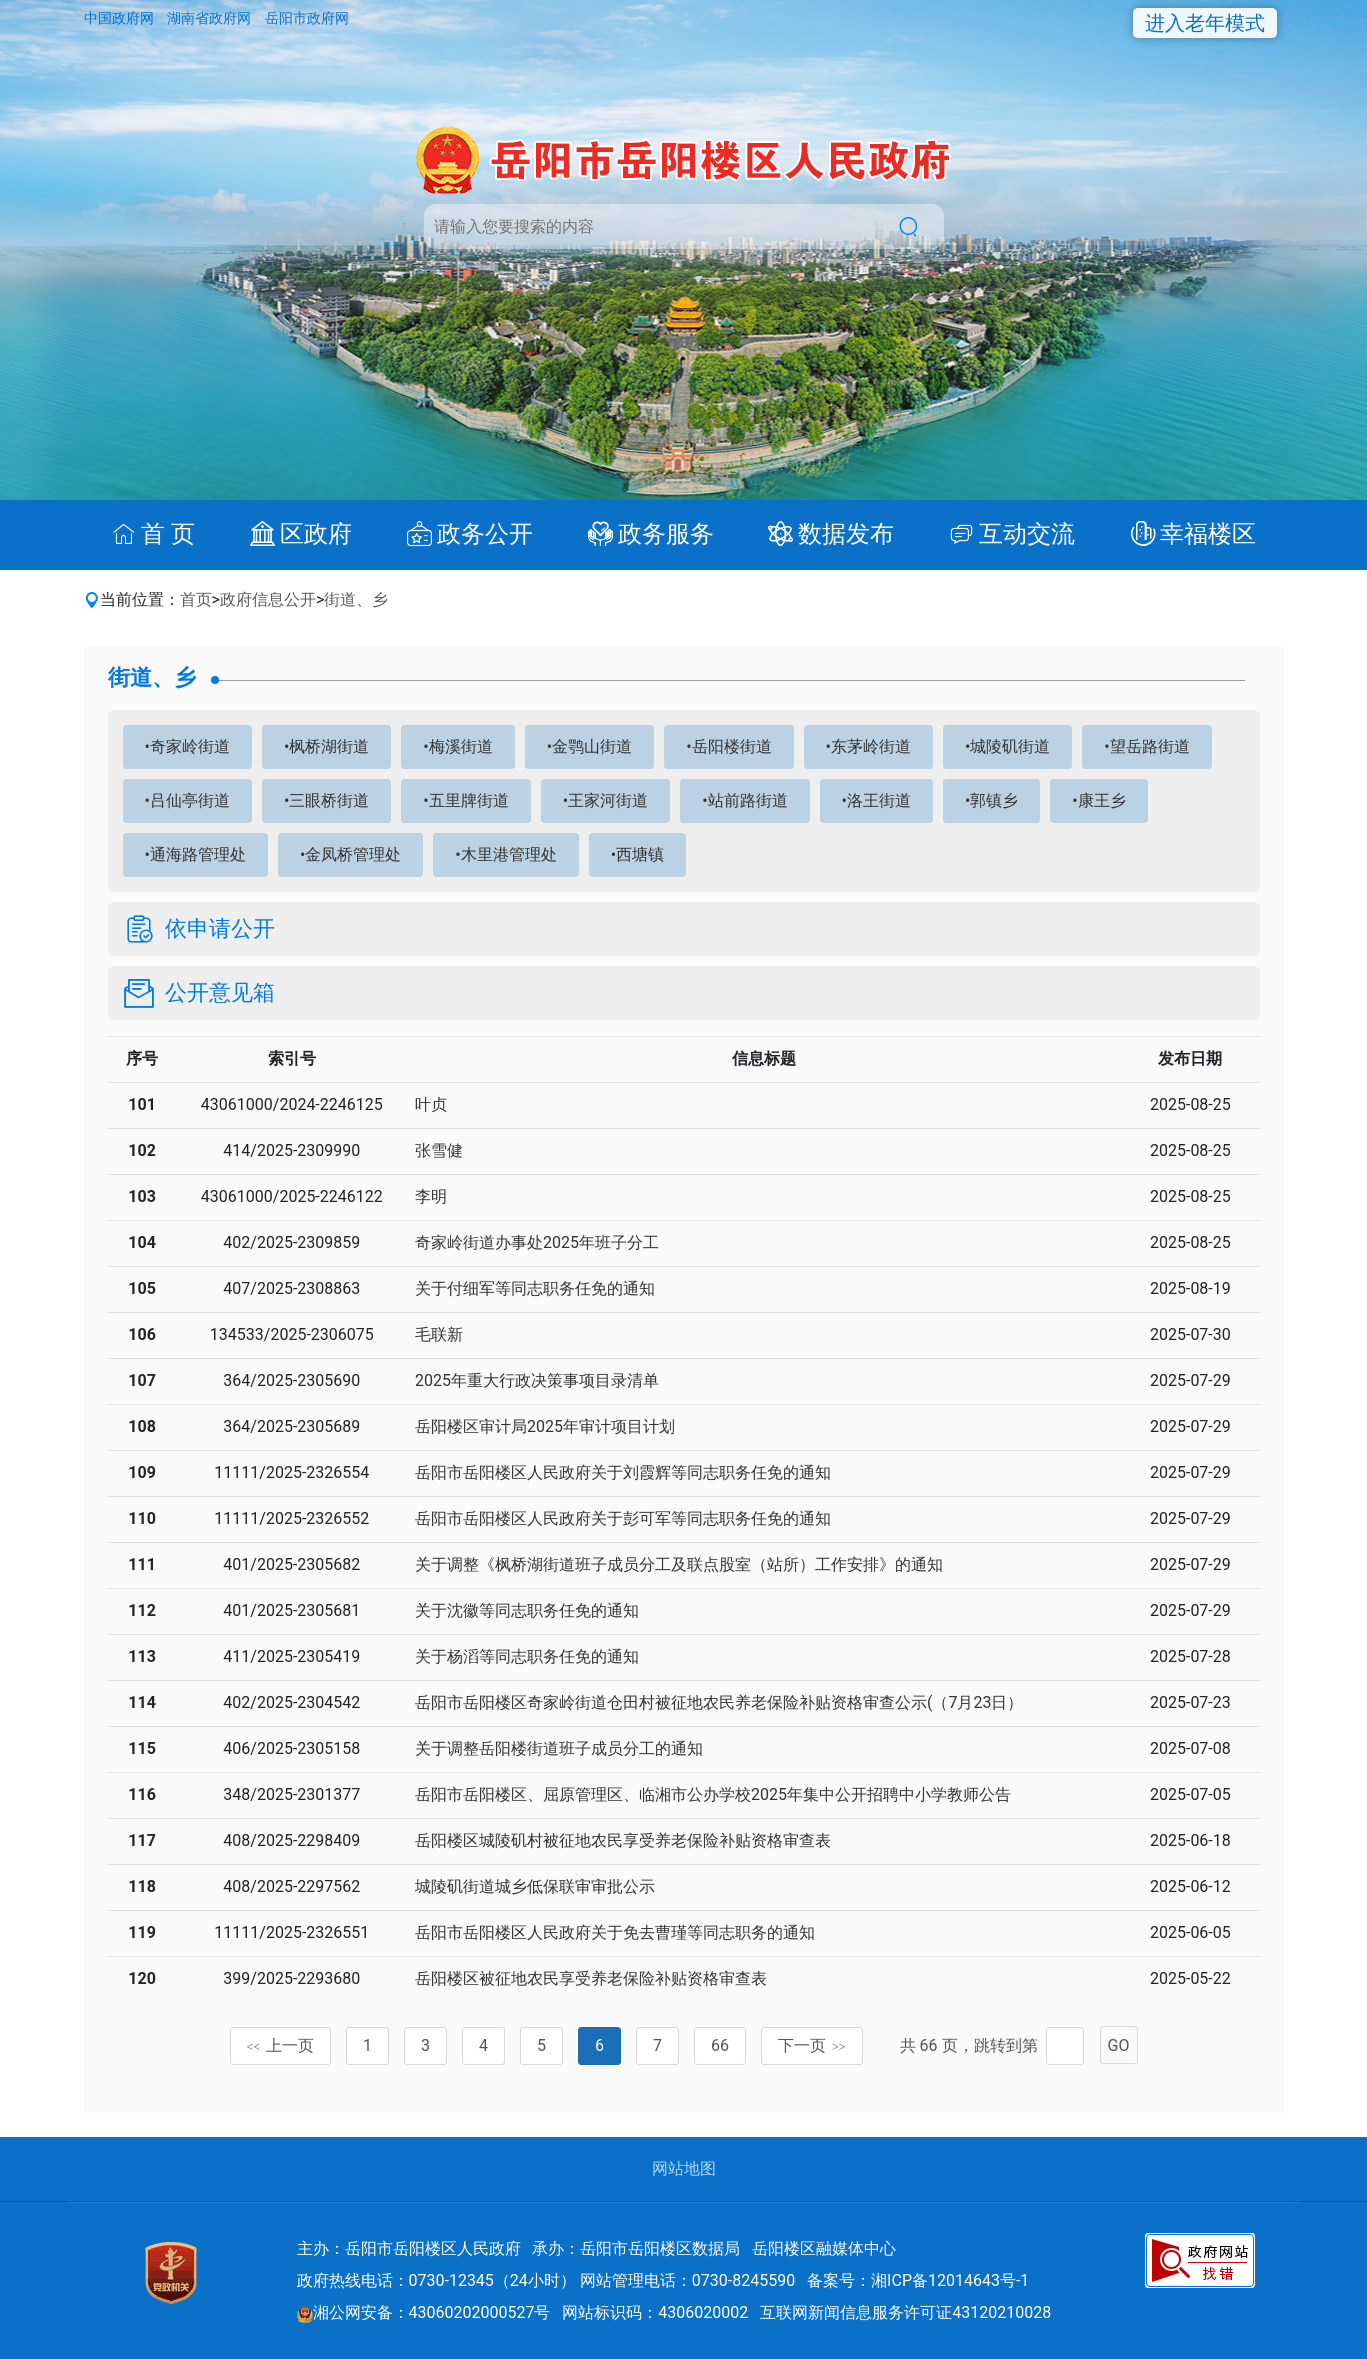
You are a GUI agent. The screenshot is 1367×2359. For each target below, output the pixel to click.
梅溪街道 (461, 746)
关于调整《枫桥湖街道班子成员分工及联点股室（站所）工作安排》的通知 (679, 1564)
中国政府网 (120, 18)
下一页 (812, 2045)
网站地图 (684, 2168)
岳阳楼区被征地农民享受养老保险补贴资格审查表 (591, 1978)
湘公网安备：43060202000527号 (424, 2312)
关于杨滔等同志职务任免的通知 (527, 1656)
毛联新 (439, 1334)
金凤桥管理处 (353, 854)
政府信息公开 (268, 599)
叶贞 (431, 1104)
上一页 (281, 2045)
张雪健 (439, 1150)
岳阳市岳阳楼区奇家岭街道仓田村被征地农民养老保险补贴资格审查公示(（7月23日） (719, 1702)
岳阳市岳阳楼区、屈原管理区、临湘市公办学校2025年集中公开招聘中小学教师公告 (713, 1794)
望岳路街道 (1150, 746)
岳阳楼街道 (732, 746)
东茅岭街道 (871, 746)
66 (720, 2045)
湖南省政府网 (210, 18)
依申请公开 (220, 929)
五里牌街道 (469, 800)
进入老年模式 (1205, 23)
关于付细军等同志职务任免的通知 (535, 1288)
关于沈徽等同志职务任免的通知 (527, 1610)
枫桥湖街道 (329, 746)
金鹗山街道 (592, 746)
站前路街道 (748, 800)
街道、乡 (356, 599)
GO (1119, 2045)
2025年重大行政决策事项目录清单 (537, 1380)
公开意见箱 (220, 993)
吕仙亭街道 (190, 800)
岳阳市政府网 (307, 18)
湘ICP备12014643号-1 (950, 2280)
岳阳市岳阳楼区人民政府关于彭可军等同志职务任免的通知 (623, 1518)
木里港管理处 (509, 854)
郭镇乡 (994, 800)
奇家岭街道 (190, 746)
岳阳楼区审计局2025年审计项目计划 (545, 1426)
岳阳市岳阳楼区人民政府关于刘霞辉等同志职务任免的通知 (623, 1472)
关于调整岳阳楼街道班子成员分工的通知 (559, 1748)
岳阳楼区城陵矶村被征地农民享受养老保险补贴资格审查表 (623, 1840)
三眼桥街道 (329, 800)
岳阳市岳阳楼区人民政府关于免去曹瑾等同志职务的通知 (615, 1932)
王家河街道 (608, 800)
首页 (196, 599)
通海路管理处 (198, 854)
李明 (431, 1196)
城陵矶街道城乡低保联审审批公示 (535, 1886)
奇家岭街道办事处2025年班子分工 (537, 1242)
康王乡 (1102, 800)
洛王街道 (879, 800)
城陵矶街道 (1010, 746)
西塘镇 (640, 854)
